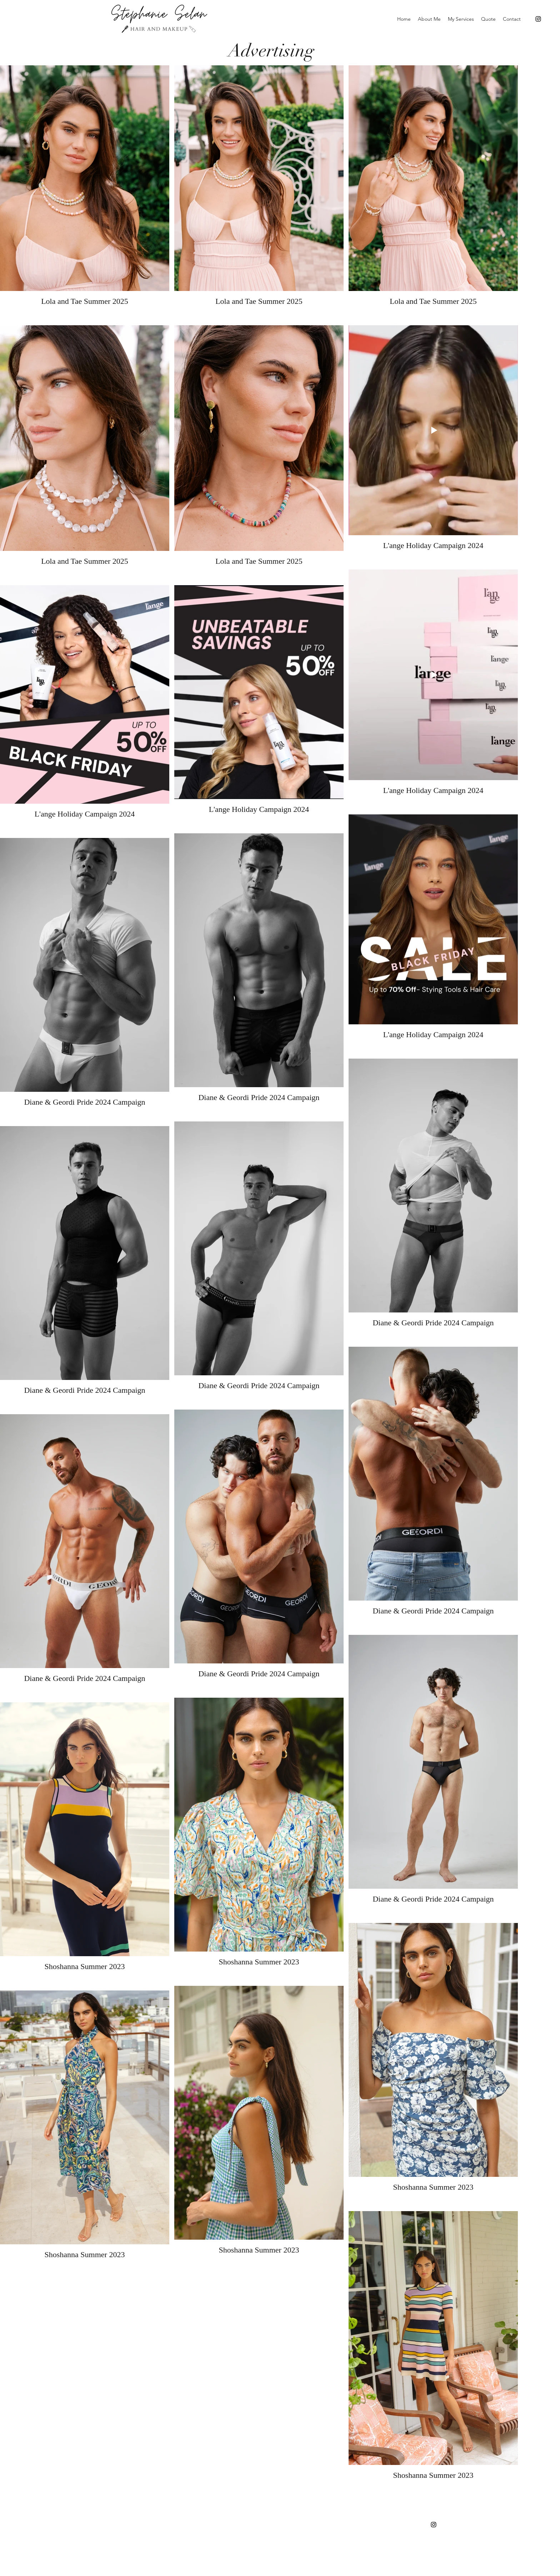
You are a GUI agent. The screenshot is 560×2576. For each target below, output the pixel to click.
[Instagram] (538, 18)
